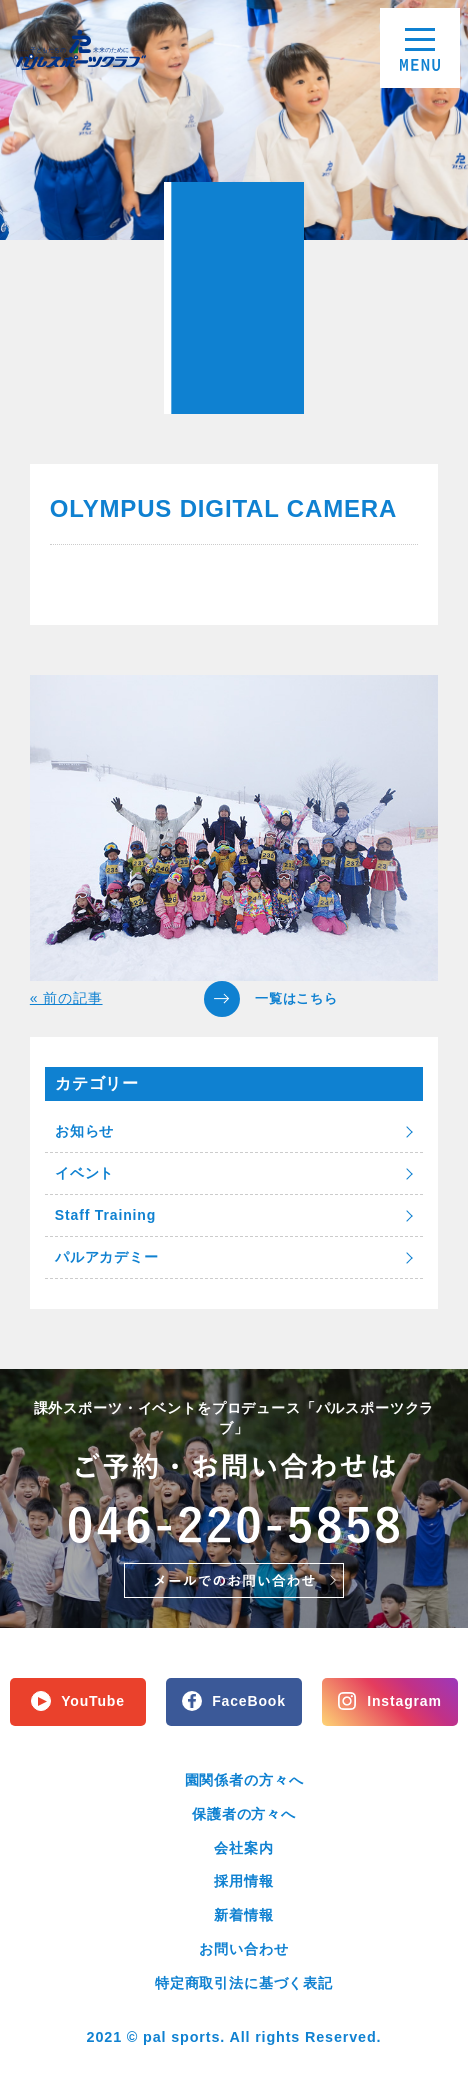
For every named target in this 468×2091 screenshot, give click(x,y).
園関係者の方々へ (244, 1780)
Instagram (404, 1701)
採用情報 (243, 1881)
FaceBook (249, 1701)
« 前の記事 (66, 998)
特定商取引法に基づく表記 (244, 1983)
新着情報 (243, 1915)
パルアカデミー (107, 1257)
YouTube (93, 1701)
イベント (84, 1173)
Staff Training (105, 1215)
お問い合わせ (243, 1949)
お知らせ (84, 1131)
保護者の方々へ (244, 1814)
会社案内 (243, 1848)
